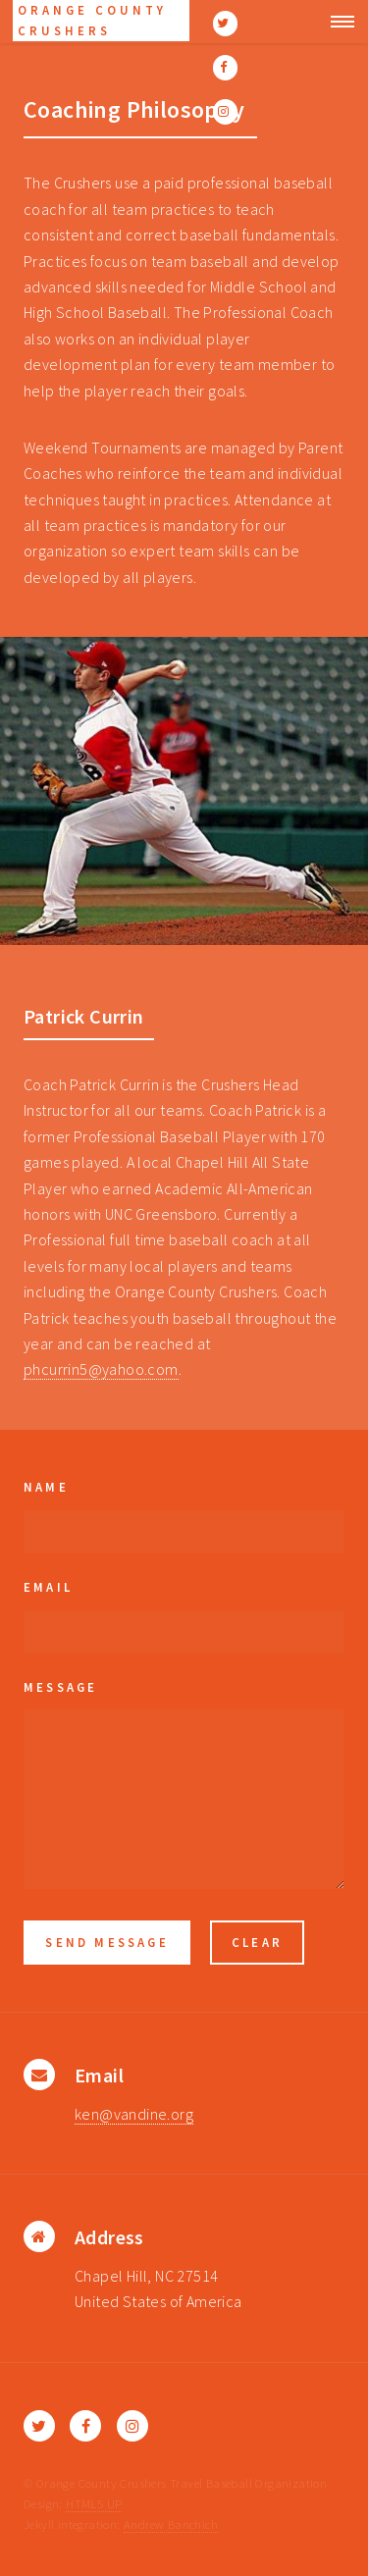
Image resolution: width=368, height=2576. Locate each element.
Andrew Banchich (171, 2524)
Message (60, 1687)
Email (48, 1587)
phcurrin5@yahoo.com (101, 1369)
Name (46, 1487)
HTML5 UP (94, 2503)
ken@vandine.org (134, 2114)
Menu (338, 21)
